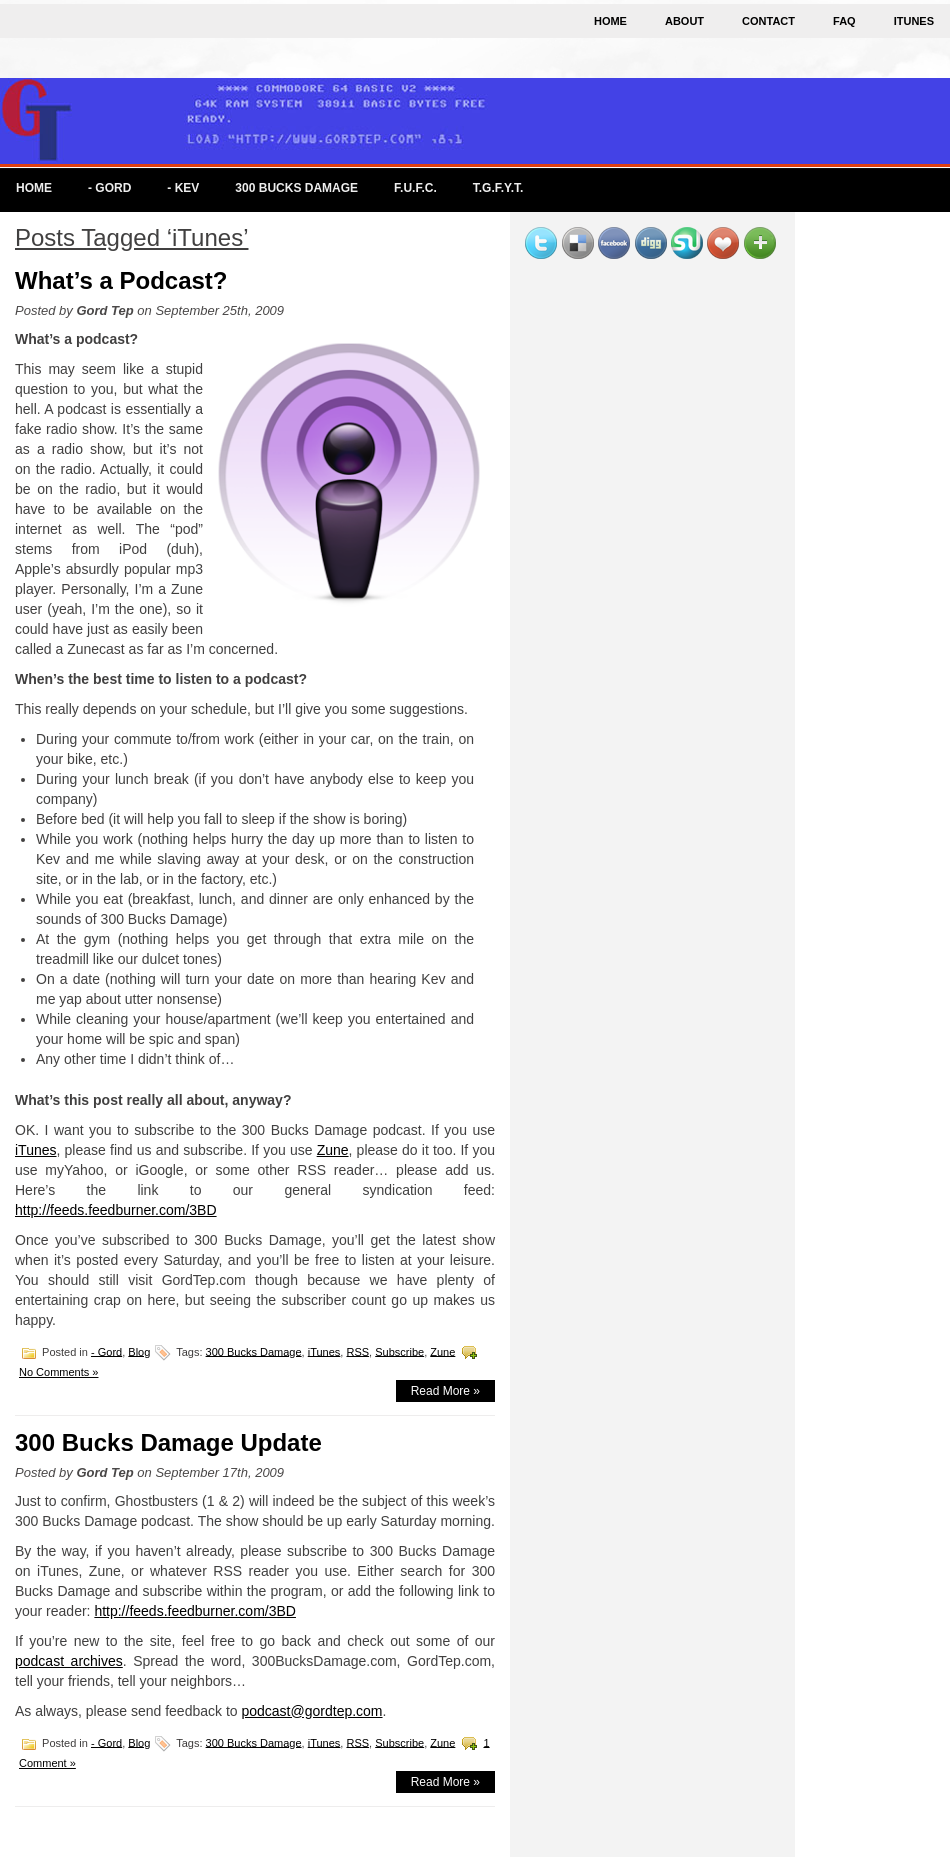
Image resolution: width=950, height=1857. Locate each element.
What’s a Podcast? (121, 280)
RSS (357, 1351)
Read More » (445, 1391)
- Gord (109, 188)
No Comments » (58, 1372)
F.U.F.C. (415, 188)
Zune (333, 1150)
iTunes (914, 21)
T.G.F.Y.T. (498, 188)
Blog (139, 1351)
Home (610, 21)
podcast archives (69, 1661)
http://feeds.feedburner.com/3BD (116, 1210)
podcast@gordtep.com (311, 1711)
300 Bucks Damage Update (168, 1442)
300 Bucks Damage (296, 188)
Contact (768, 21)
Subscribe (399, 1351)
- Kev (183, 188)
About (684, 21)
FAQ (844, 21)
